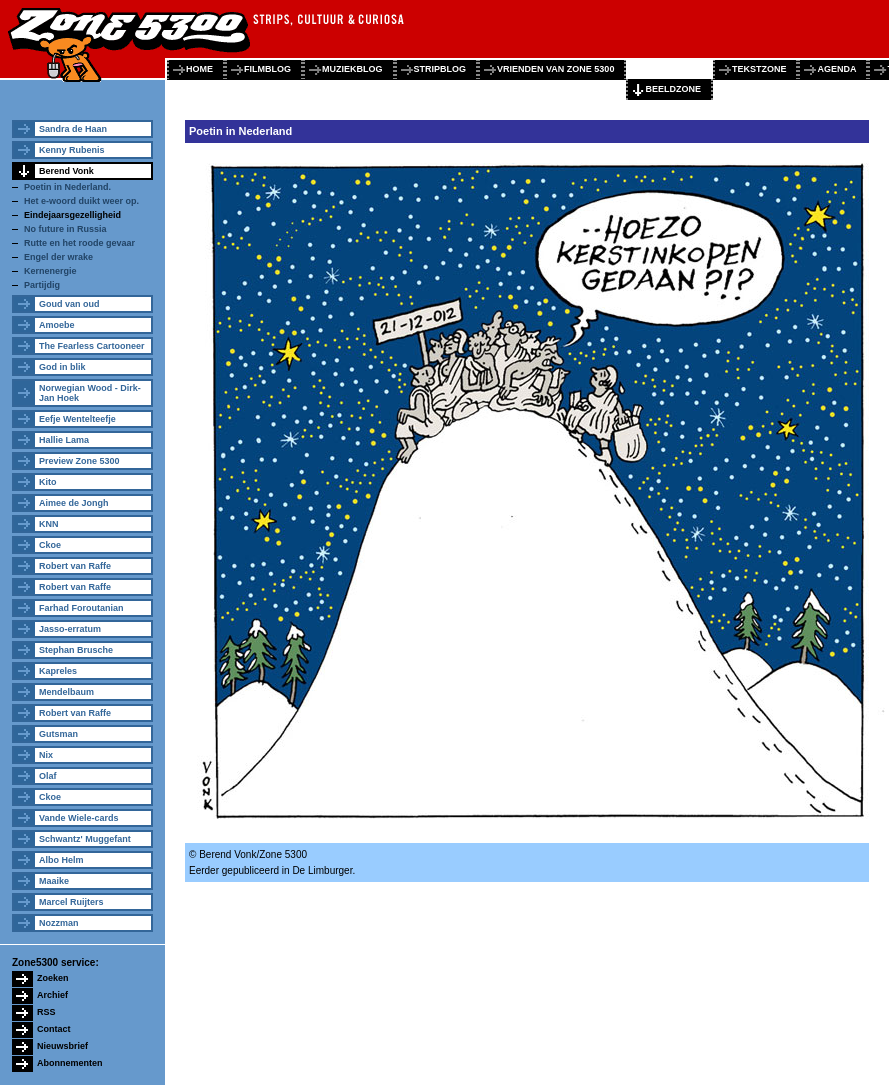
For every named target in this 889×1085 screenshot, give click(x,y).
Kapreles (58, 671)
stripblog (440, 69)
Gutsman (58, 734)
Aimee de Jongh (74, 503)
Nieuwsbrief (62, 1046)
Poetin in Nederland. (67, 187)
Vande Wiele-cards (78, 818)
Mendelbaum (66, 692)
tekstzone (759, 69)
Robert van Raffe (75, 566)
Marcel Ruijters (71, 902)
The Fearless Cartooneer (92, 346)
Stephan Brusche (76, 650)
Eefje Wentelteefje (77, 419)
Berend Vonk (66, 171)
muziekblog (352, 69)
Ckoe (50, 545)
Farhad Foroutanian (81, 608)
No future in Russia (65, 229)
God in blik (62, 367)
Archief (52, 995)
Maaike (54, 881)
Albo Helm (61, 860)
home (199, 69)
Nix (46, 755)
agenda (836, 69)
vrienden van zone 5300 (555, 69)
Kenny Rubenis (72, 150)
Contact (54, 1029)
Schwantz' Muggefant (85, 839)
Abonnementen (70, 1063)
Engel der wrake (58, 257)
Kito (48, 482)
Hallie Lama (64, 440)
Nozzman (59, 923)
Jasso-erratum (70, 629)
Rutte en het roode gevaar (79, 243)
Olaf (48, 776)
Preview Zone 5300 (79, 461)
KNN (49, 524)
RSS (46, 1012)
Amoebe (57, 325)
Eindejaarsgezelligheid (72, 215)
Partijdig (42, 285)
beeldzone (673, 89)
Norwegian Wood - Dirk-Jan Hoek (90, 393)
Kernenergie (50, 271)
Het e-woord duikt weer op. (81, 201)
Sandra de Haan (73, 129)
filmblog (267, 69)
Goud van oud (69, 304)
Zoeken (53, 978)
